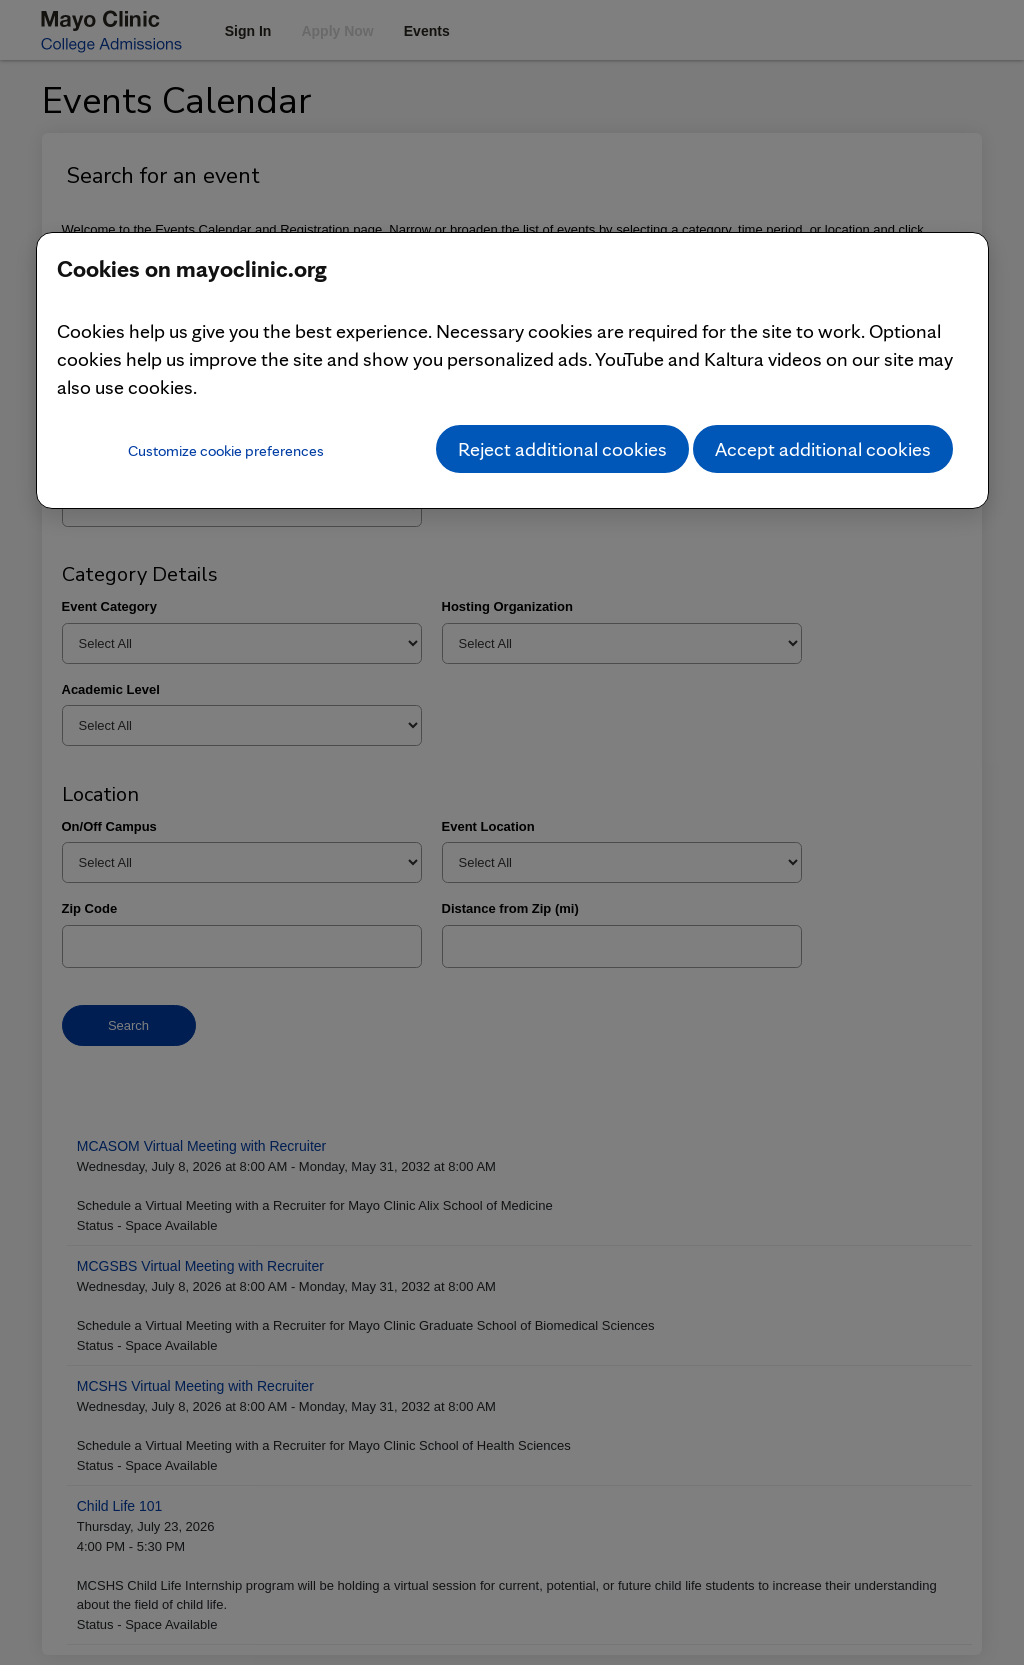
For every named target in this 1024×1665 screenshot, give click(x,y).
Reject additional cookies (562, 449)
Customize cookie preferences (226, 450)
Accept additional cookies (823, 449)
